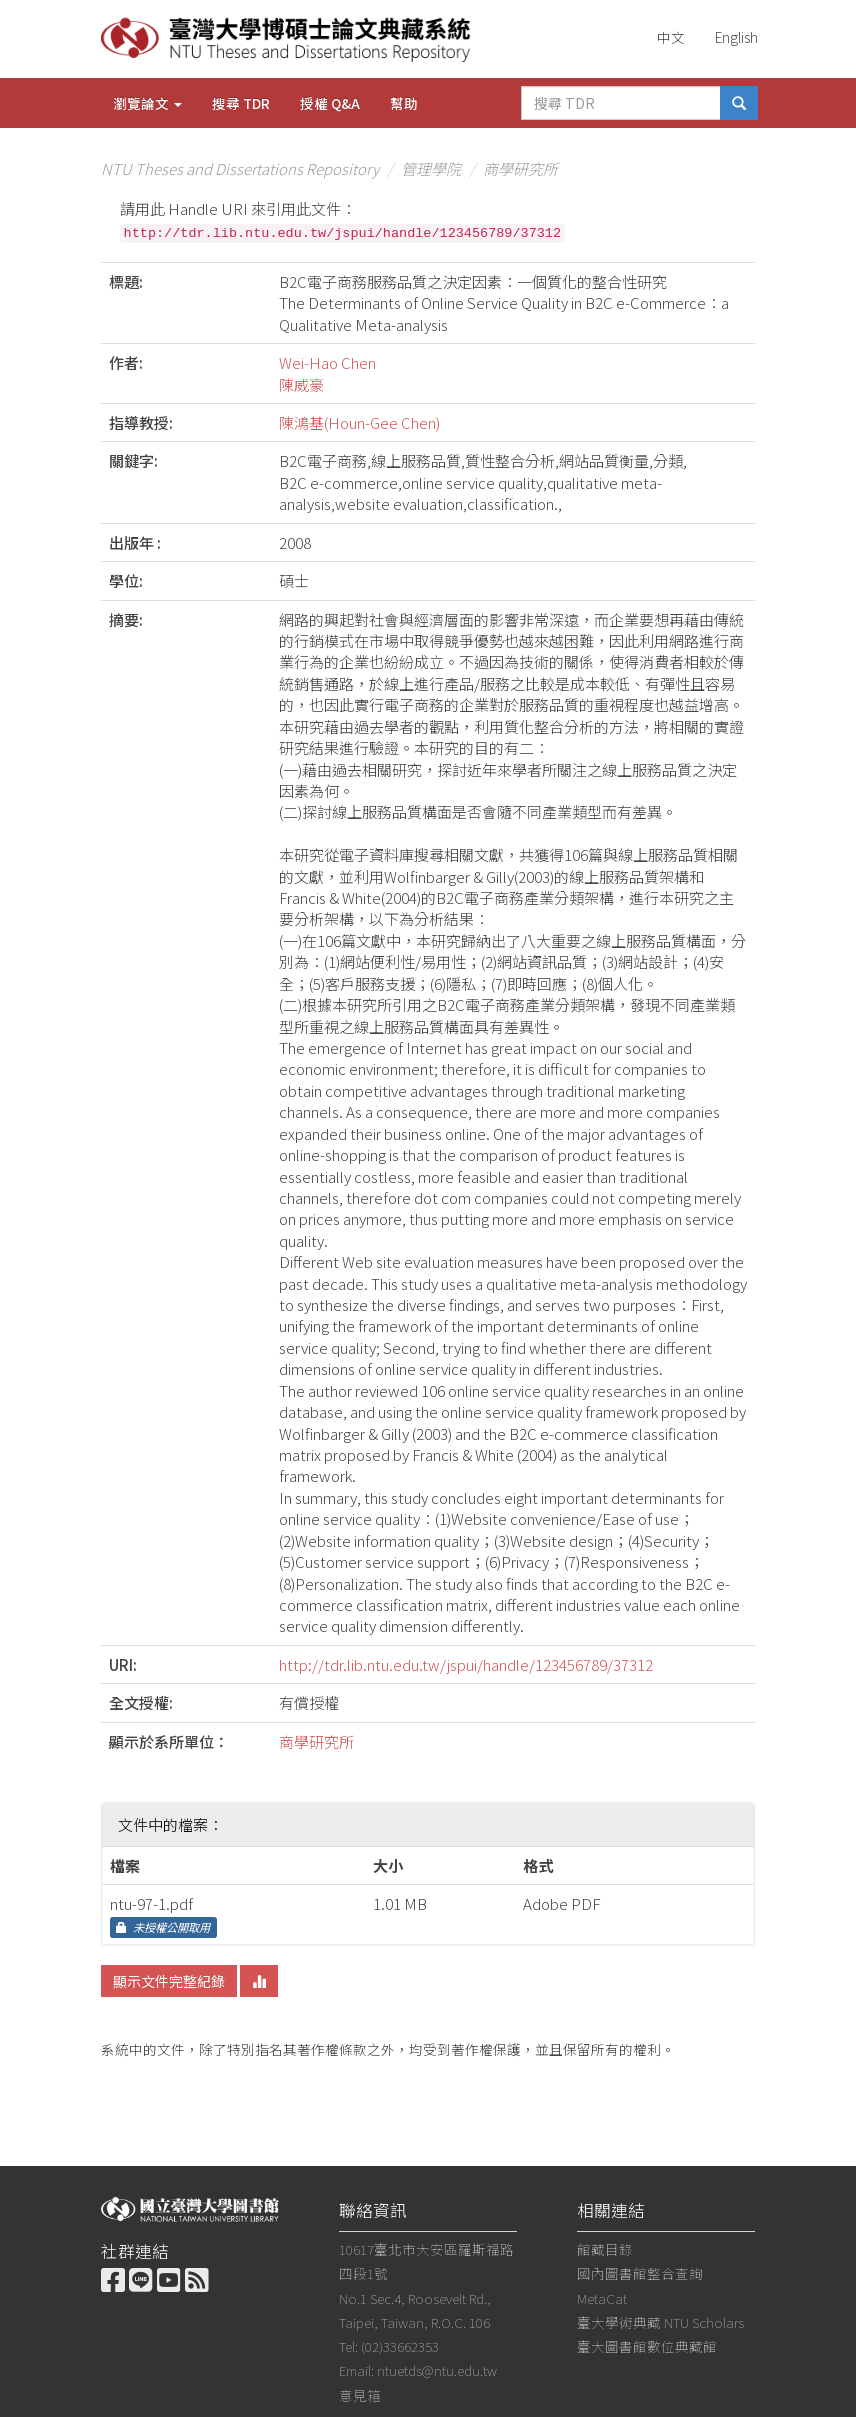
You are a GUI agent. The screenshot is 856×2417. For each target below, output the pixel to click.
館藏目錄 (605, 2249)
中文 (671, 37)
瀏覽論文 (147, 103)
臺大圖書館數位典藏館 (647, 2346)
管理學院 (431, 168)
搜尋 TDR (241, 103)
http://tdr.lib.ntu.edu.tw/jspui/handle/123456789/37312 (466, 1664)
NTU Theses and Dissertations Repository (240, 168)
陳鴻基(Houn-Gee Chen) (359, 422)
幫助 (404, 103)
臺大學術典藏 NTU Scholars (660, 2322)
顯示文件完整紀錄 (169, 1981)
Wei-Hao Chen (327, 362)
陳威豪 (301, 384)
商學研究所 (520, 168)
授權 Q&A (330, 103)
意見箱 (360, 2395)
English (736, 37)
